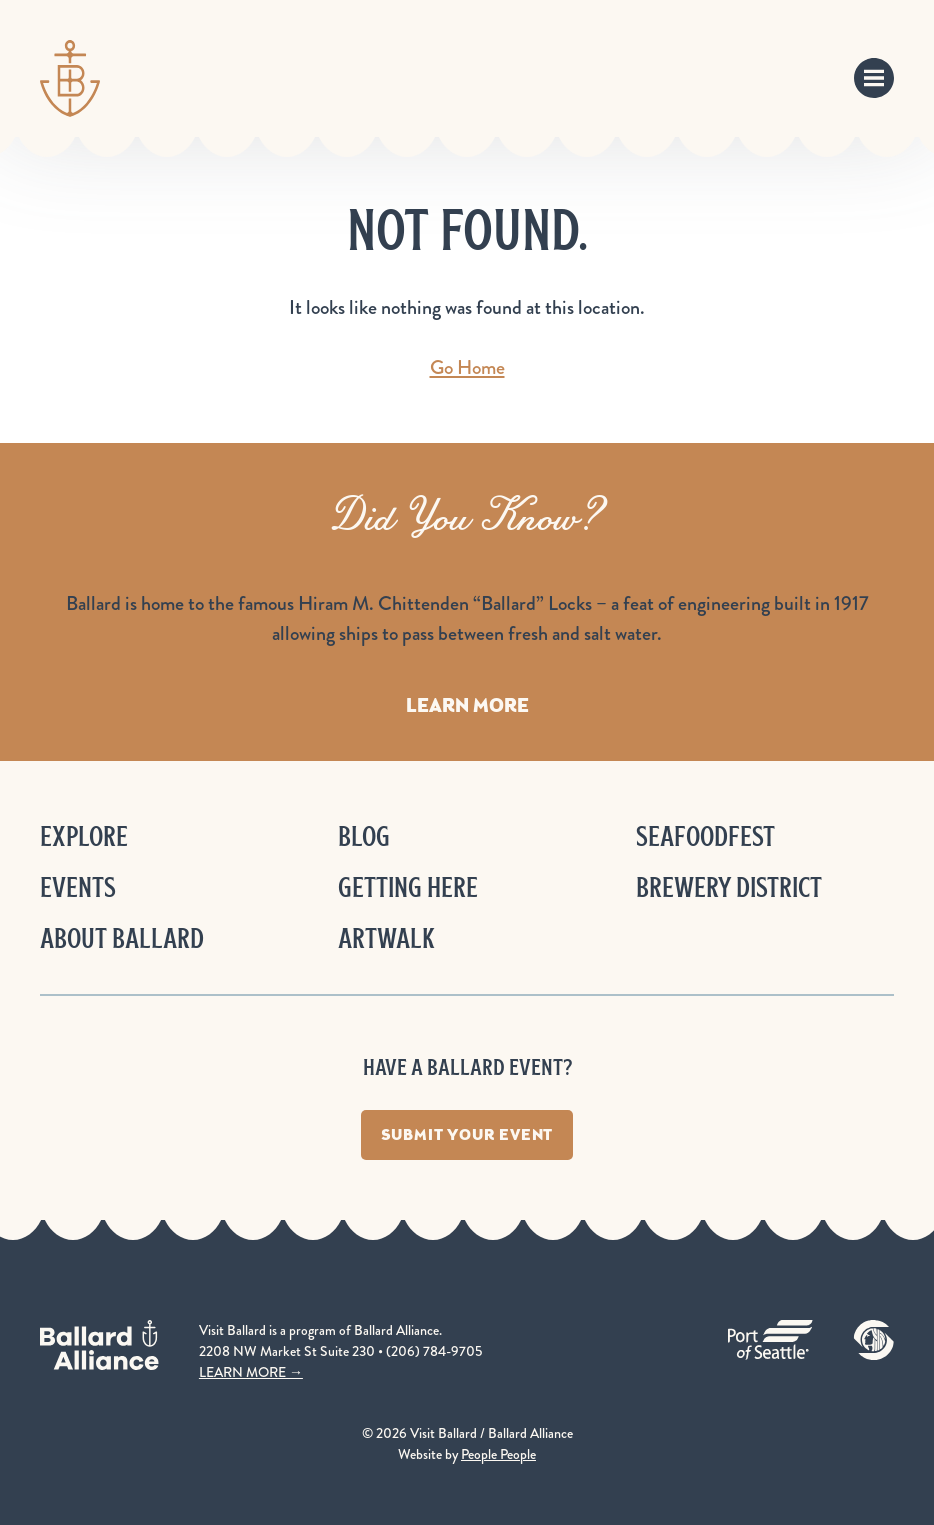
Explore (84, 836)
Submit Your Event (467, 1134)
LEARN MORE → (251, 1372)
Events (78, 887)
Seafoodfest (705, 836)
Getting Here (408, 887)
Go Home (467, 367)
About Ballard (122, 938)
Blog (364, 836)
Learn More (467, 705)
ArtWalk (386, 938)
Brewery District (729, 887)
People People (498, 1454)
